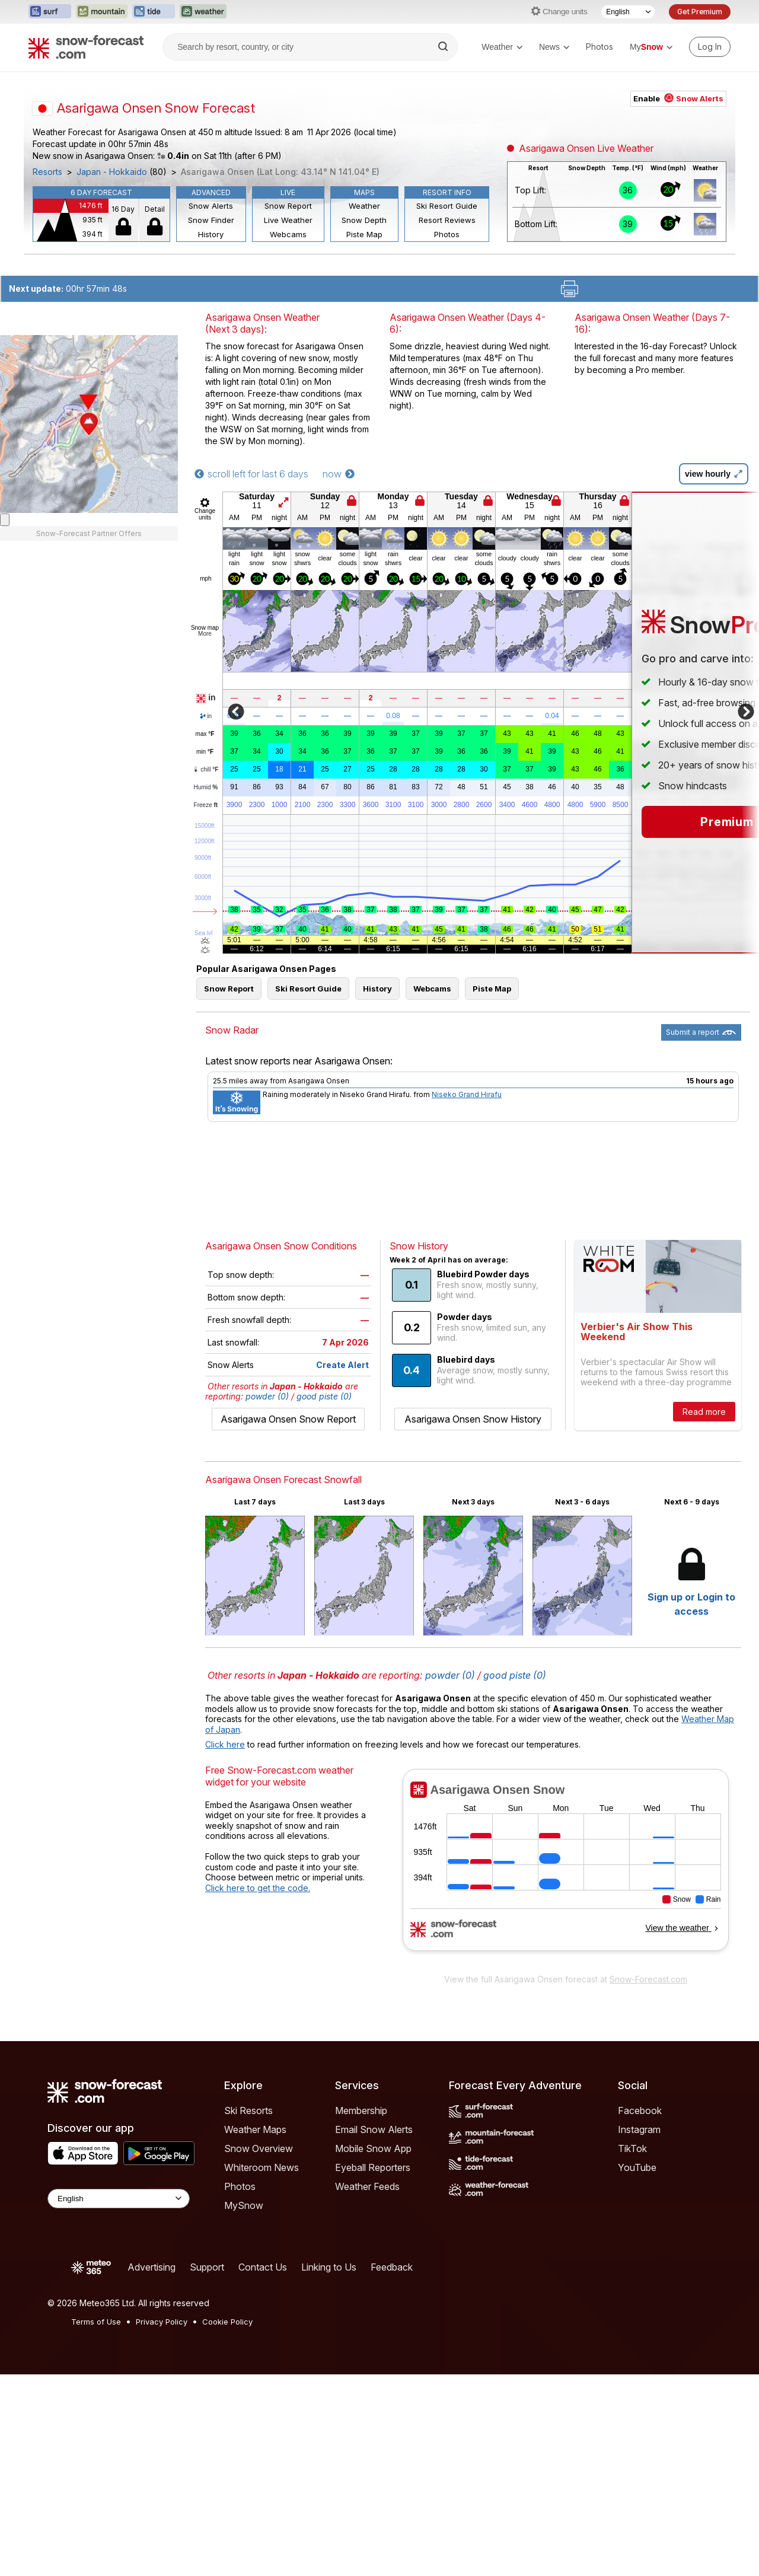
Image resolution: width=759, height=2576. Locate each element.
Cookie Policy (227, 2321)
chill (205, 769)
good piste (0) (324, 1396)
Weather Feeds (367, 2186)
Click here (225, 1744)
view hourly (713, 474)
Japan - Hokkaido (111, 172)
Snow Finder (211, 220)
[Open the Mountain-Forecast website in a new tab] (101, 12)
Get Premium (699, 11)
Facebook (640, 2110)
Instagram (639, 2129)
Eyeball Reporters (372, 2167)
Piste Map (364, 234)
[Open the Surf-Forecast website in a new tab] (49, 12)
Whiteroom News (261, 2167)
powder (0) (267, 1396)
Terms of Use (96, 2321)
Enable (678, 98)
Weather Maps (255, 2129)
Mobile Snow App (373, 2148)
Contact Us (262, 2267)
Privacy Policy (161, 2321)
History (211, 234)
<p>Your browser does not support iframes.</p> (565, 1868)
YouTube (637, 2167)
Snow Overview (258, 2148)
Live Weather (288, 220)
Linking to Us (328, 2267)
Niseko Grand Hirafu (467, 1094)
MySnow (243, 2205)
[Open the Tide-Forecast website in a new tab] (153, 12)
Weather (501, 47)
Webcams (288, 234)
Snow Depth (364, 220)
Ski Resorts (248, 2110)
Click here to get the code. (257, 1888)
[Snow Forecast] (85, 47)
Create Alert (342, 1365)
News (554, 47)
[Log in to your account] (710, 47)
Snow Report (288, 206)
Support (207, 2267)
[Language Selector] (628, 11)
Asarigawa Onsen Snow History (472, 1419)
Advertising (151, 2267)
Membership (361, 2110)
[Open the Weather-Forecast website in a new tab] (203, 12)
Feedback (392, 2267)
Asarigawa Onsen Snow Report (288, 1419)
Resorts (47, 172)
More (205, 633)
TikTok (632, 2148)
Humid (206, 787)
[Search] (444, 47)
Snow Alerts (211, 206)
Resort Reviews (447, 220)
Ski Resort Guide (446, 206)
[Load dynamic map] (4, 885)
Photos (599, 47)
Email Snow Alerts (374, 2129)
